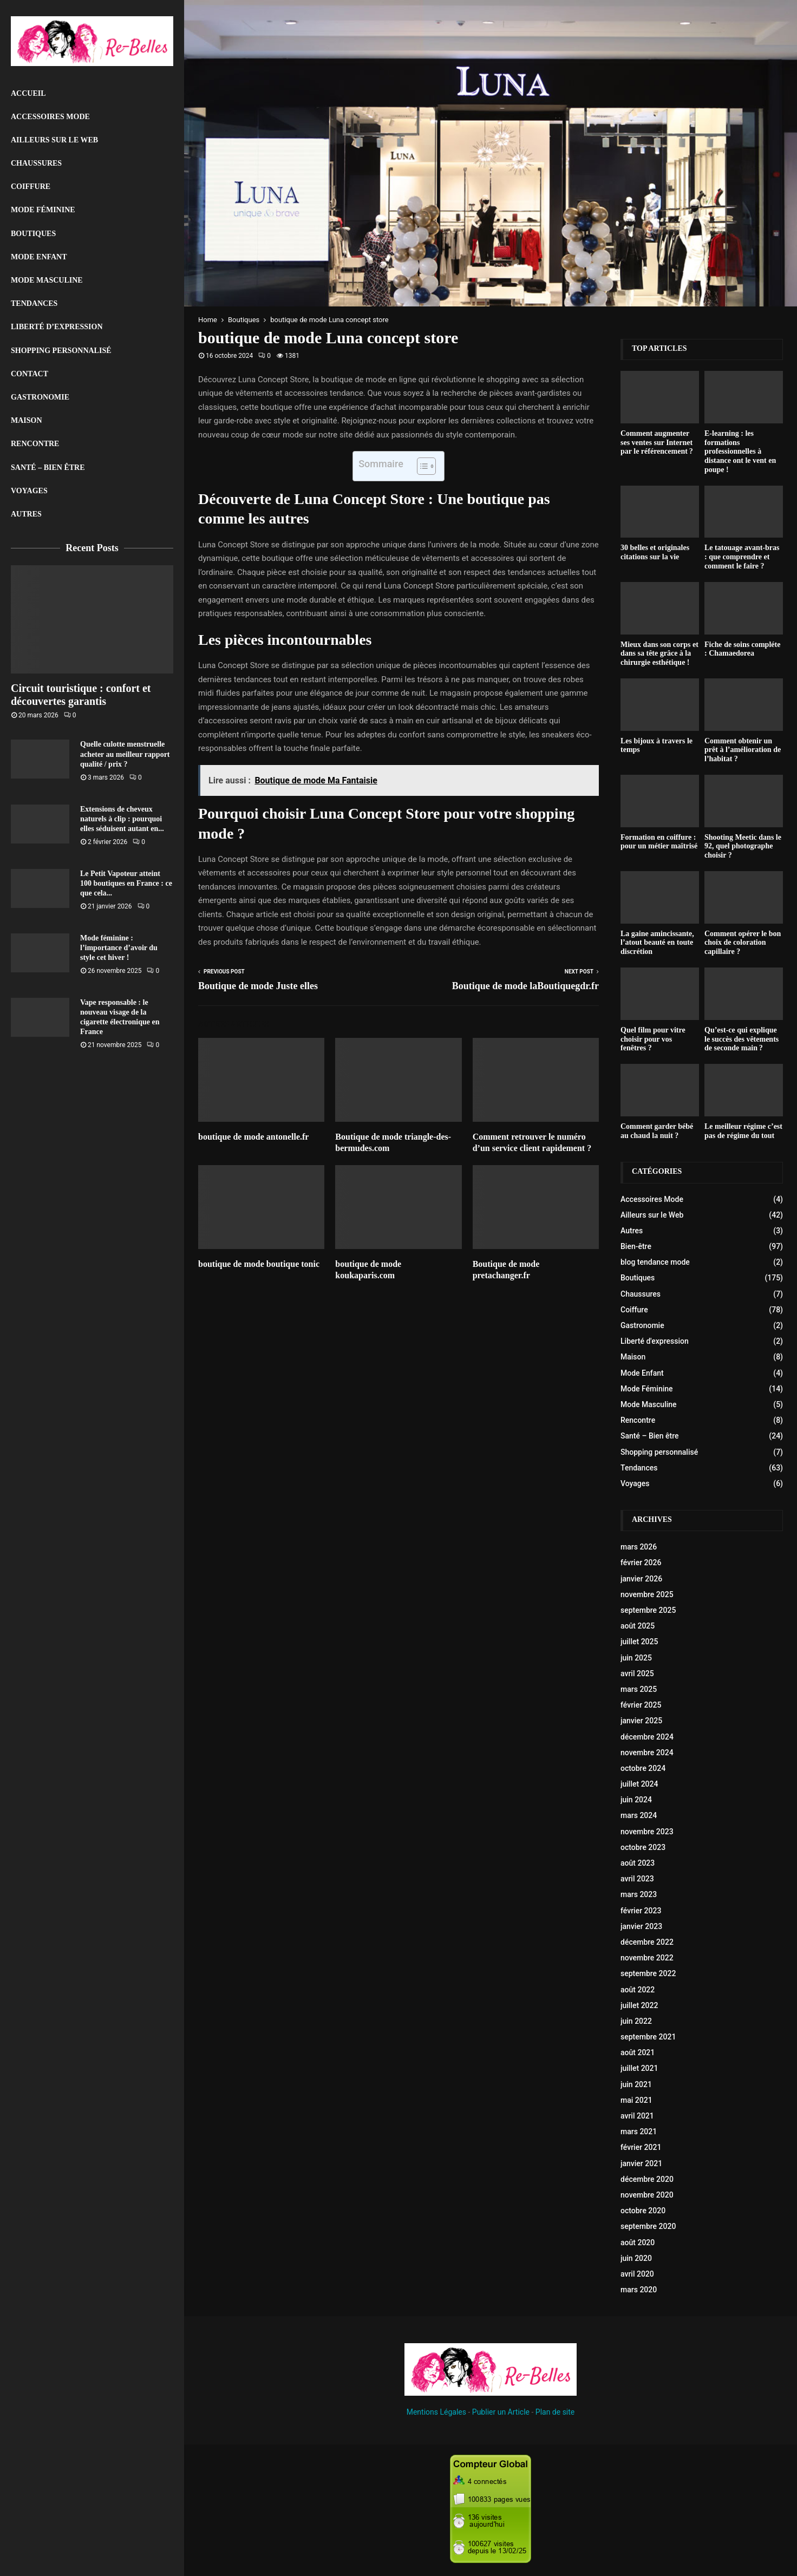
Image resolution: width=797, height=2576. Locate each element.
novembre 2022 (647, 1957)
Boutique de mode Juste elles (258, 985)
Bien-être (635, 1246)
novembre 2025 (647, 1594)
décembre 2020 (647, 2179)
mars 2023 (638, 1894)
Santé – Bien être (48, 467)
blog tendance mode (655, 1262)
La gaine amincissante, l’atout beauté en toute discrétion (657, 943)
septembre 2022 (648, 1973)
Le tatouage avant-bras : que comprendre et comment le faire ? (741, 557)
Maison (26, 420)
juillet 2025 (639, 1641)
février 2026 (640, 1562)
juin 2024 (636, 1799)
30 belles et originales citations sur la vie (654, 552)
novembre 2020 (647, 2195)
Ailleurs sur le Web (54, 140)
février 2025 (640, 1705)
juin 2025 (636, 1657)
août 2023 (637, 1863)
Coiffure (30, 186)
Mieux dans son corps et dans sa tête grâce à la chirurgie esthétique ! (659, 653)
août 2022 (637, 1989)
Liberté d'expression (654, 1341)
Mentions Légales (436, 2412)
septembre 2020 (648, 2226)
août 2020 (637, 2242)
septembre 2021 (648, 2036)
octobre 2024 (642, 1768)
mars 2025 (638, 1689)
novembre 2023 (647, 1831)
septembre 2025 (648, 1610)
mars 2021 (638, 2131)
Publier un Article (501, 2412)
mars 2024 (638, 1815)
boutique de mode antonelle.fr (253, 1136)
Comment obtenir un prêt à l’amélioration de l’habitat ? (742, 750)
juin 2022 (636, 2021)
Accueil (28, 93)
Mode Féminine (43, 210)
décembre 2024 (647, 1736)
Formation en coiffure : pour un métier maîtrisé (658, 842)
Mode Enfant (39, 257)
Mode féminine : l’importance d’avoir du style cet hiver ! (119, 948)
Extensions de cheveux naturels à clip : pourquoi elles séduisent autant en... (122, 819)
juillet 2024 (639, 1784)
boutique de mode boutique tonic (258, 1264)
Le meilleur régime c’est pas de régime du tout (743, 1131)
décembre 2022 (647, 1942)
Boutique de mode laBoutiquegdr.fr (525, 985)
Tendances (34, 303)
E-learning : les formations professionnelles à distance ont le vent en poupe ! (740, 451)
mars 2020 (638, 2289)
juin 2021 (636, 2084)
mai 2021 (636, 2100)
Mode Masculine (47, 280)
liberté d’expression (57, 327)
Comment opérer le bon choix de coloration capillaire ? (742, 943)
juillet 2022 (639, 2005)
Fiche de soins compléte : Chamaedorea (742, 649)
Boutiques (33, 234)
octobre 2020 (642, 2210)
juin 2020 (636, 2258)
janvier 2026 (641, 1578)
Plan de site (554, 2412)
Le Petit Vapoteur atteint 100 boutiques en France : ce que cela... (126, 883)
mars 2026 (638, 1546)
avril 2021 (637, 2115)
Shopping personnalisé (61, 350)
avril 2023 (637, 1878)
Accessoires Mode (50, 117)
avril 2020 (637, 2274)
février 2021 (640, 2147)
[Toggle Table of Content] (421, 466)
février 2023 (640, 1910)
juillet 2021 (639, 2068)
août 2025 (637, 1626)
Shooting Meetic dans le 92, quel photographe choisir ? (742, 846)
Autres (26, 514)
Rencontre (35, 444)
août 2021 (637, 2052)
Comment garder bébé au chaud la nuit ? (656, 1131)
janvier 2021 (641, 2163)
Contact (29, 374)
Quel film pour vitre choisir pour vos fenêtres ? (652, 1039)
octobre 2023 (642, 1847)
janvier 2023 (641, 1926)
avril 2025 (637, 1673)
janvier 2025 (641, 1720)
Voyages (29, 491)
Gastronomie (40, 397)
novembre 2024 (647, 1752)
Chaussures (36, 163)
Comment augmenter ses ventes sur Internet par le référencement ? (656, 442)
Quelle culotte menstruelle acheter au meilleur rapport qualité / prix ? (125, 754)
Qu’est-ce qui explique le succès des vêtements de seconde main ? (741, 1039)
